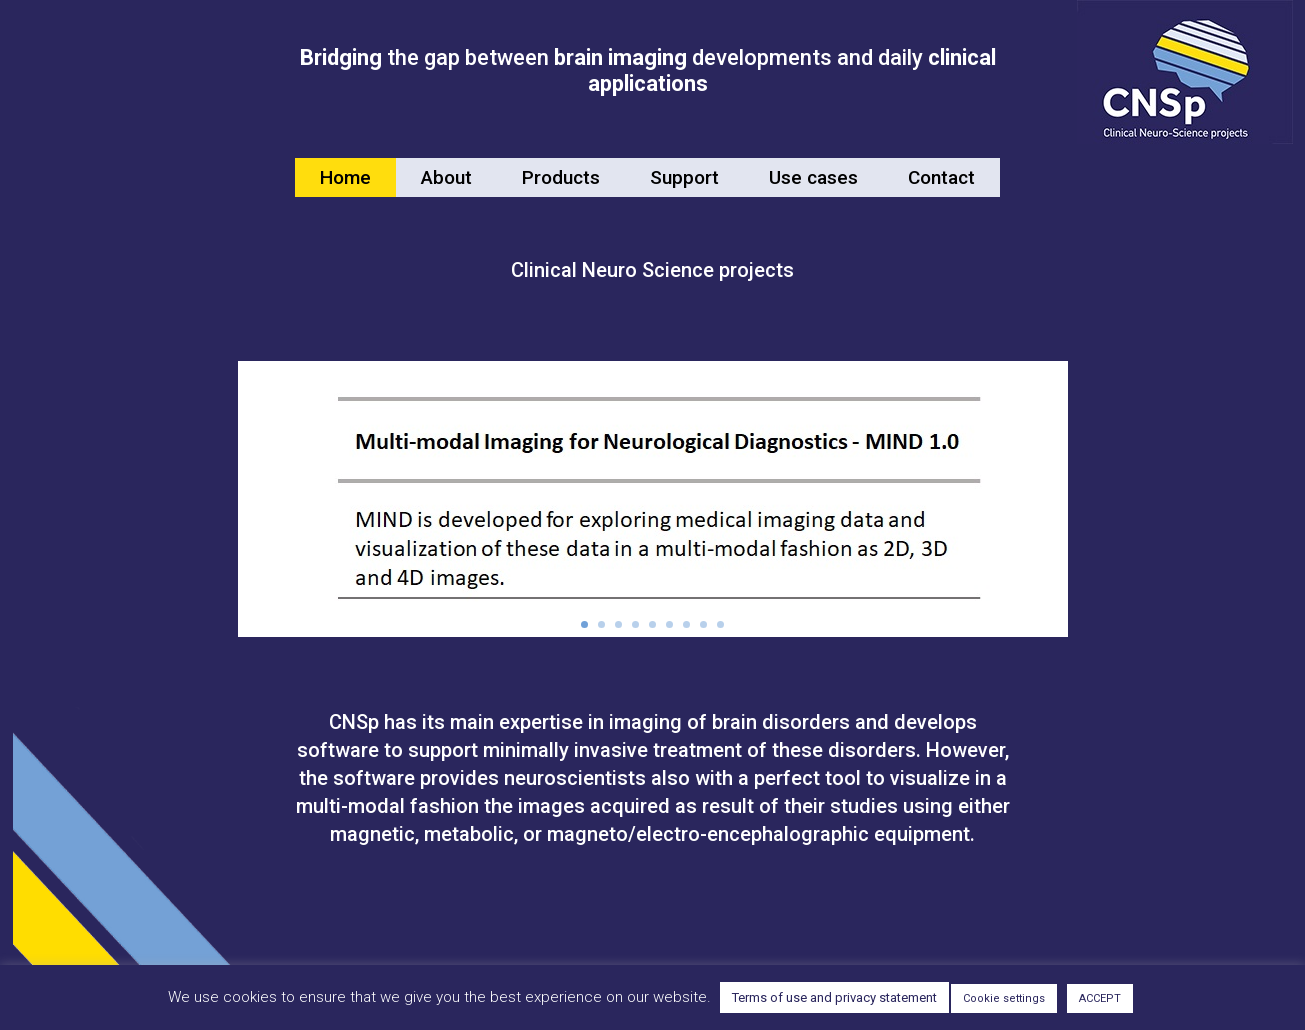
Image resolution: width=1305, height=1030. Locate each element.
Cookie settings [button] (1004, 998)
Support (684, 177)
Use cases (813, 177)
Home (345, 177)
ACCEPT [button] (1100, 998)
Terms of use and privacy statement (834, 997)
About (446, 177)
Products (561, 177)
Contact (941, 177)
